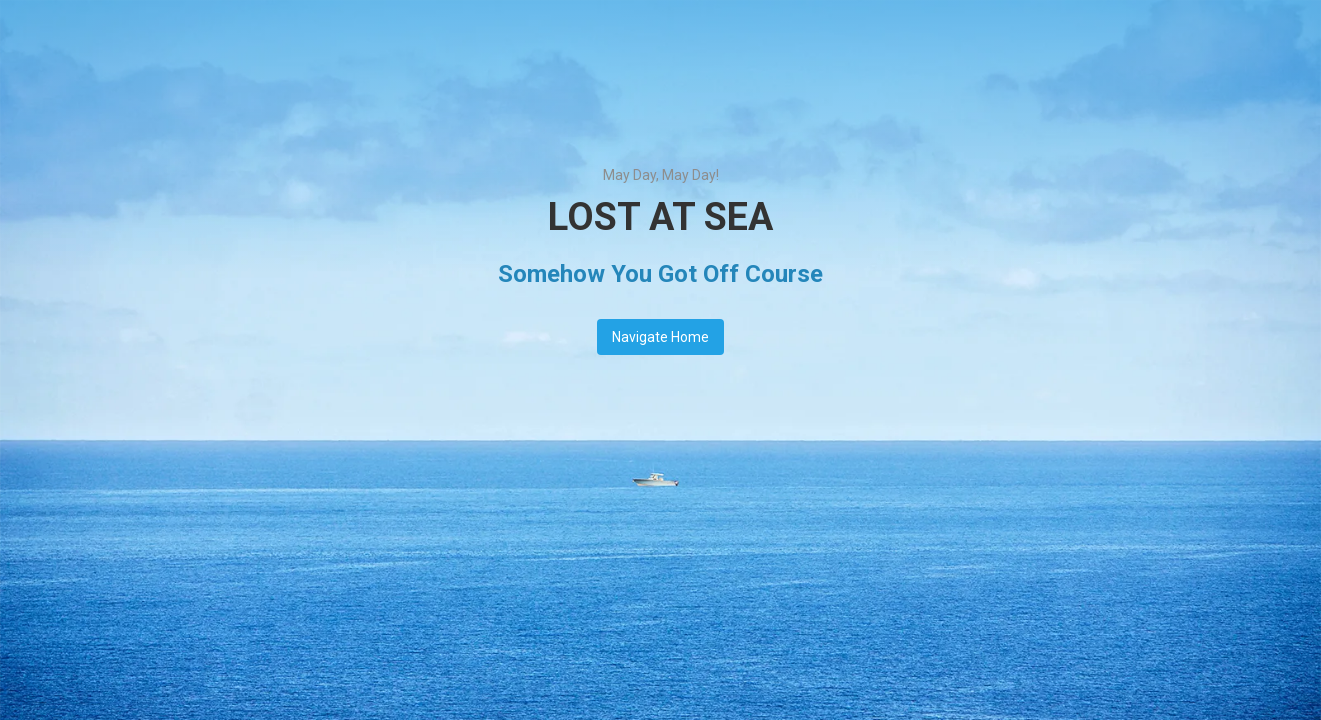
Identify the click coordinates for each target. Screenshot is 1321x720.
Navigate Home (660, 337)
